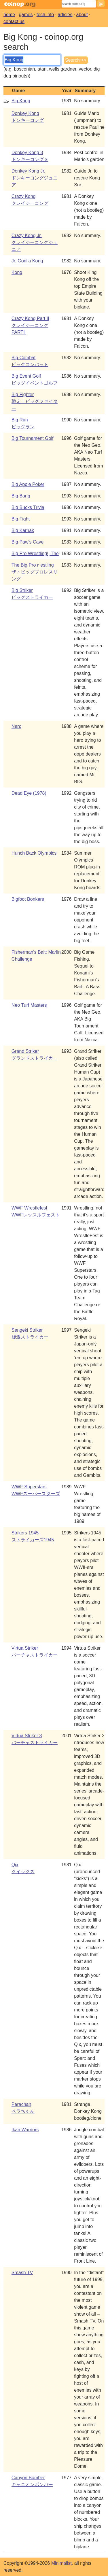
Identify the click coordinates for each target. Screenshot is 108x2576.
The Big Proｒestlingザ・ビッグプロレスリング (35, 572)
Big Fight (21, 518)
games (26, 14)
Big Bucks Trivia (28, 507)
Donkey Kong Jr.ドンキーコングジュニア (35, 178)
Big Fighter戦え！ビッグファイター (35, 401)
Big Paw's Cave (28, 542)
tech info (45, 14)
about (82, 14)
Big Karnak (23, 530)
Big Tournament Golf (33, 438)
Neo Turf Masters (29, 1005)
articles (65, 14)
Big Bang (21, 495)
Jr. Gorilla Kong (27, 260)
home (9, 14)
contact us (13, 21)
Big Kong (21, 100)
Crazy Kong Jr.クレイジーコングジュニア (35, 242)
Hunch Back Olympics (34, 853)
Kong (17, 272)
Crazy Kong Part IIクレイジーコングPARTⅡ (30, 325)
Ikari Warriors (25, 2129)
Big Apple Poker (28, 484)
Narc (16, 726)
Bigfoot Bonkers (28, 899)
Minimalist (61, 2563)
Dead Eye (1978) (29, 793)
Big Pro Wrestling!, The (35, 553)
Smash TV (22, 2272)
